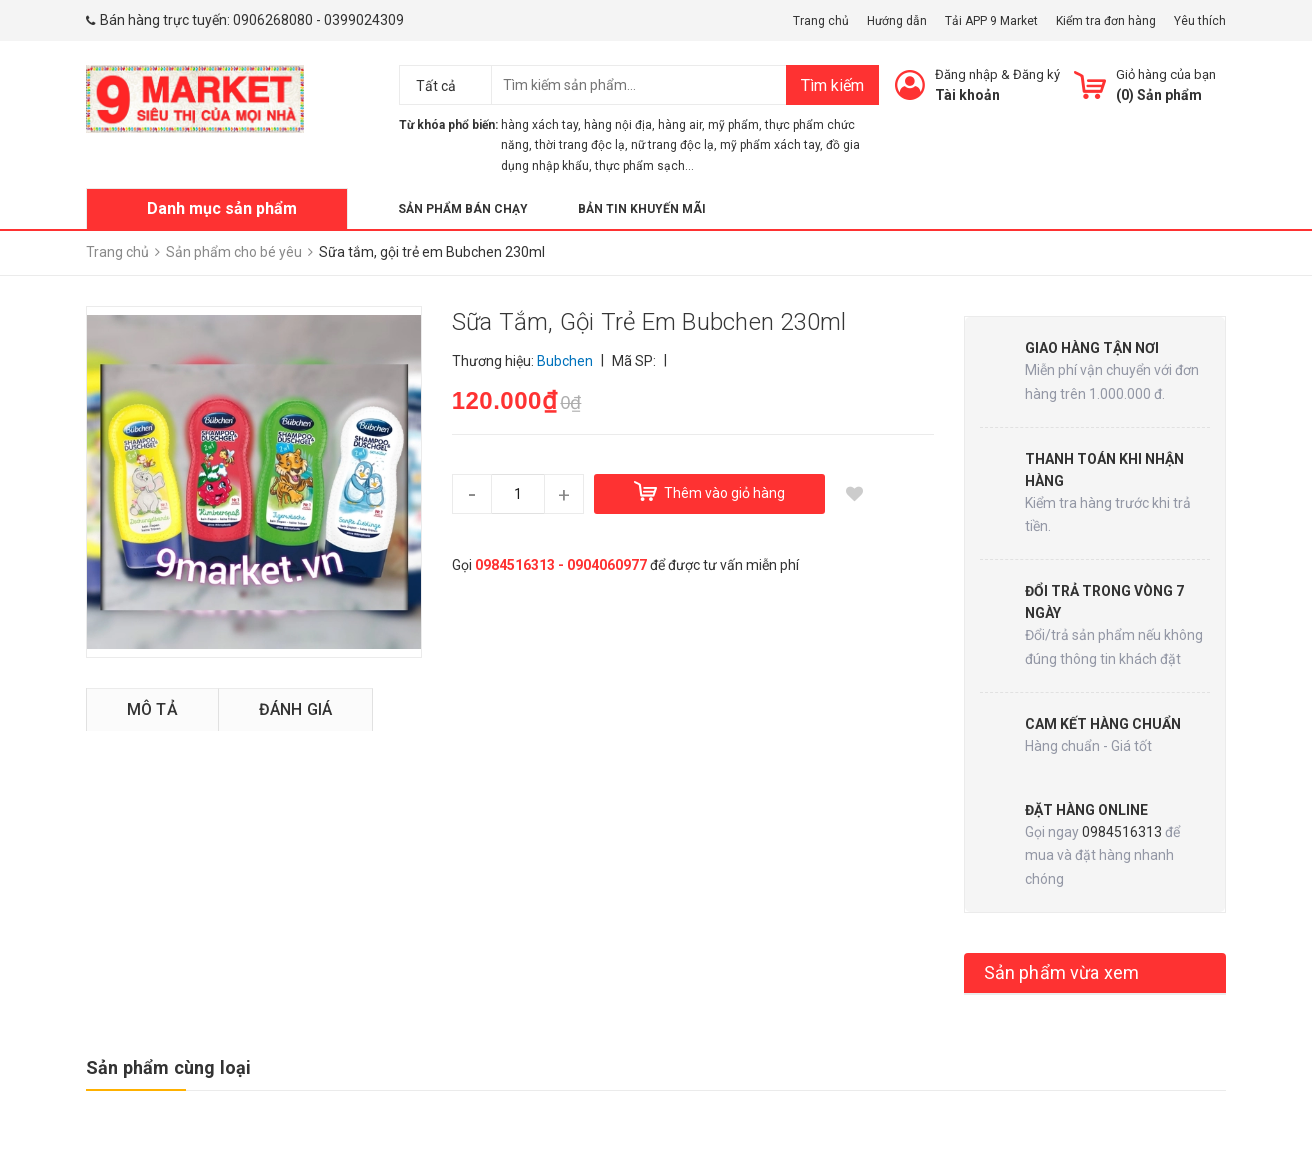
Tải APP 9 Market (991, 21)
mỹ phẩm (733, 125)
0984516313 (1122, 832)
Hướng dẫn (897, 21)
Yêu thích (1200, 21)
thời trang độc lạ (580, 145)
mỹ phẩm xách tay (770, 145)
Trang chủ (821, 21)
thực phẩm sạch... (644, 166)
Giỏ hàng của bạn (1166, 74)
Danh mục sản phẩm (222, 208)
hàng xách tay (539, 125)
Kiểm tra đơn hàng (1106, 21)
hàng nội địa (618, 125)
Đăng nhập (966, 74)
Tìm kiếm (832, 85)
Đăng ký (1036, 74)
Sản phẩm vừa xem (1062, 972)
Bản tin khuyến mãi (642, 209)
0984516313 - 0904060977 (561, 565)
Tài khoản (967, 95)
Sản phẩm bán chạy (463, 209)
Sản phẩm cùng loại (168, 1067)
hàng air (680, 125)
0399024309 (364, 20)
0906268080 (273, 20)
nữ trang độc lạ (672, 145)
